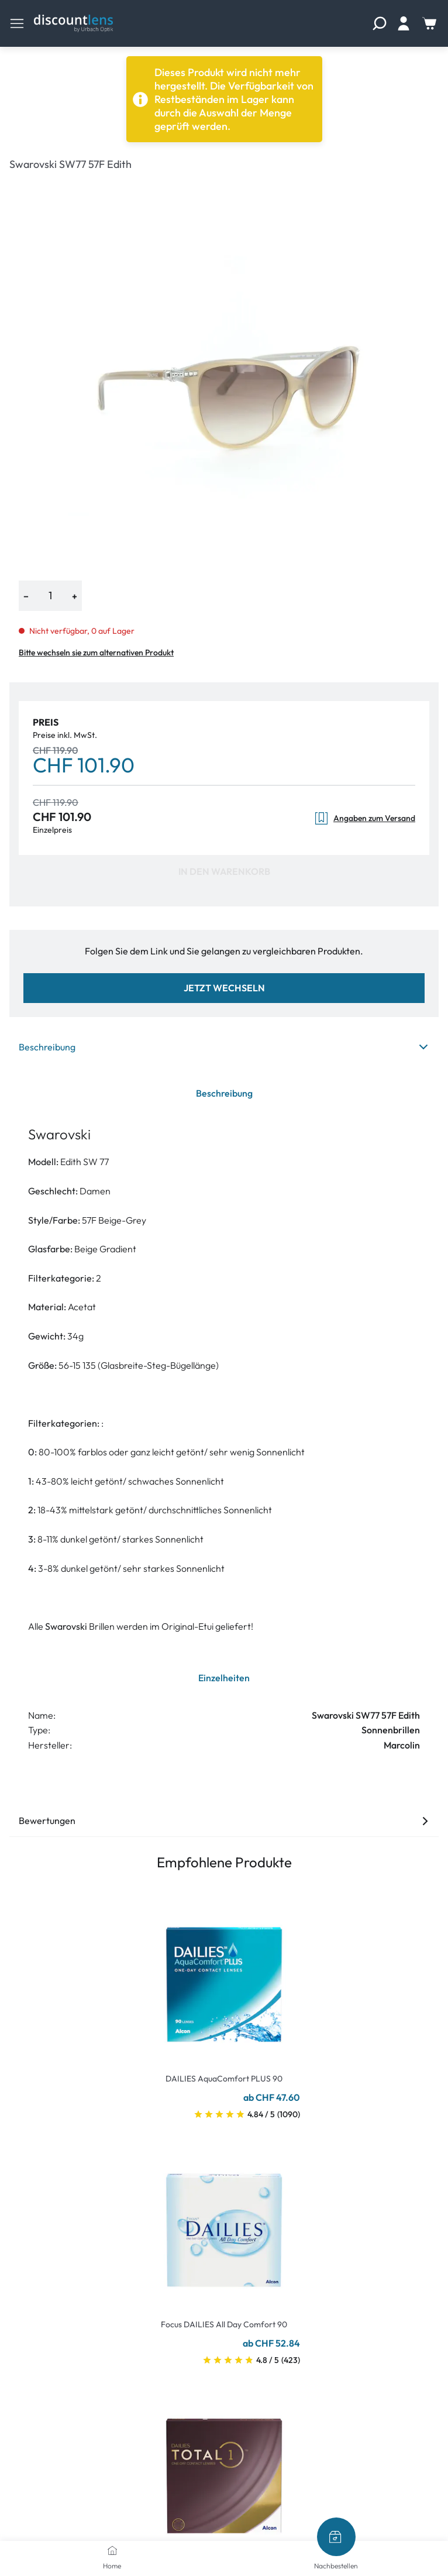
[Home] (112, 2550)
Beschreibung (224, 1047)
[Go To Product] (224, 1977)
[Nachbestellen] (336, 2536)
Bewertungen (224, 1820)
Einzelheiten (224, 1678)
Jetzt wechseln (224, 988)
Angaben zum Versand (364, 818)
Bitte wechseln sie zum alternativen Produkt (96, 652)
